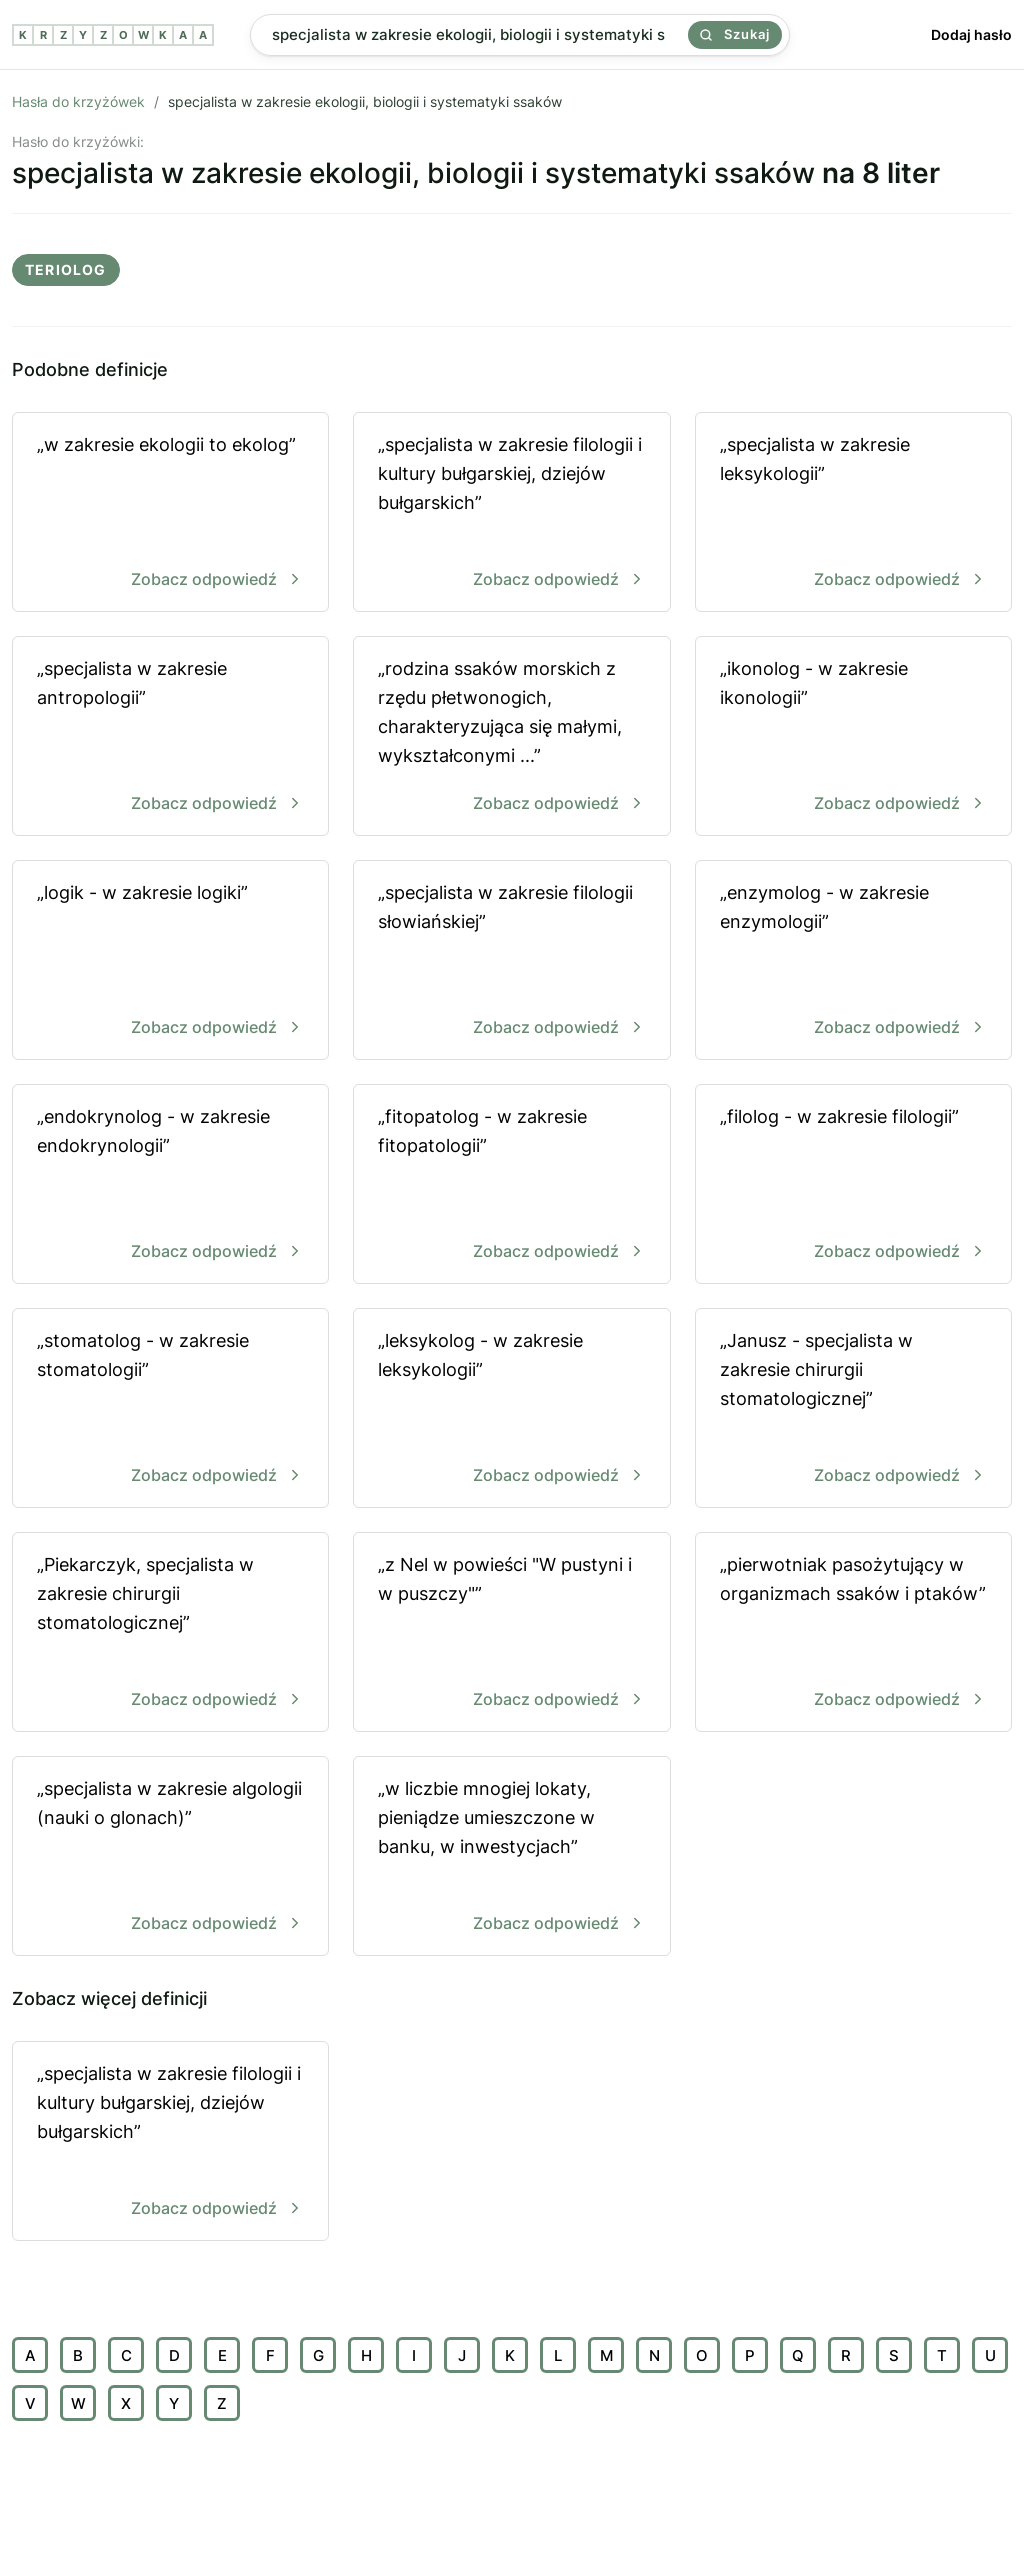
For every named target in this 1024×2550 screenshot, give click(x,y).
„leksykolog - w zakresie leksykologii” (511, 1409)
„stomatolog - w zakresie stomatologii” (170, 1409)
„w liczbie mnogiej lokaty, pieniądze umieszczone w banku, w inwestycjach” (511, 1857)
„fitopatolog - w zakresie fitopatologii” (511, 1185)
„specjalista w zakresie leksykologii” (853, 513)
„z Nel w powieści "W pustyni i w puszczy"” (511, 1633)
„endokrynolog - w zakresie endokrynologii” (170, 1185)
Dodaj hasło (971, 34)
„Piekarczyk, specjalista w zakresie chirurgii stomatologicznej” (170, 1633)
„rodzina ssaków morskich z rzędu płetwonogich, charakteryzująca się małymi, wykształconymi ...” (511, 737)
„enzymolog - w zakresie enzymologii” (853, 961)
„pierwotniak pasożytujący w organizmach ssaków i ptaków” (853, 1633)
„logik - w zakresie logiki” (170, 961)
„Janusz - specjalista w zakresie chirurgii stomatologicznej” (853, 1409)
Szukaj (735, 34)
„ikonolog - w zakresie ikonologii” (853, 737)
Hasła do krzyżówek (78, 101)
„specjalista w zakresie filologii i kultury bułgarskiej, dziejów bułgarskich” (511, 513)
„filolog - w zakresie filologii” (853, 1185)
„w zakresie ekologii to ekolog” (170, 513)
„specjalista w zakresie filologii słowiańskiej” (511, 961)
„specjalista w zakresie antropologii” (170, 737)
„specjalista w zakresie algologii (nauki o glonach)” (170, 1857)
